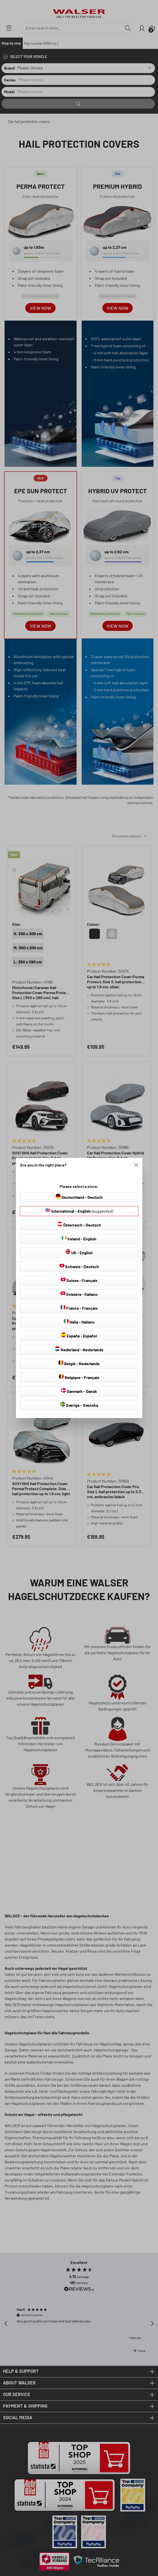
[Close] (136, 1165)
